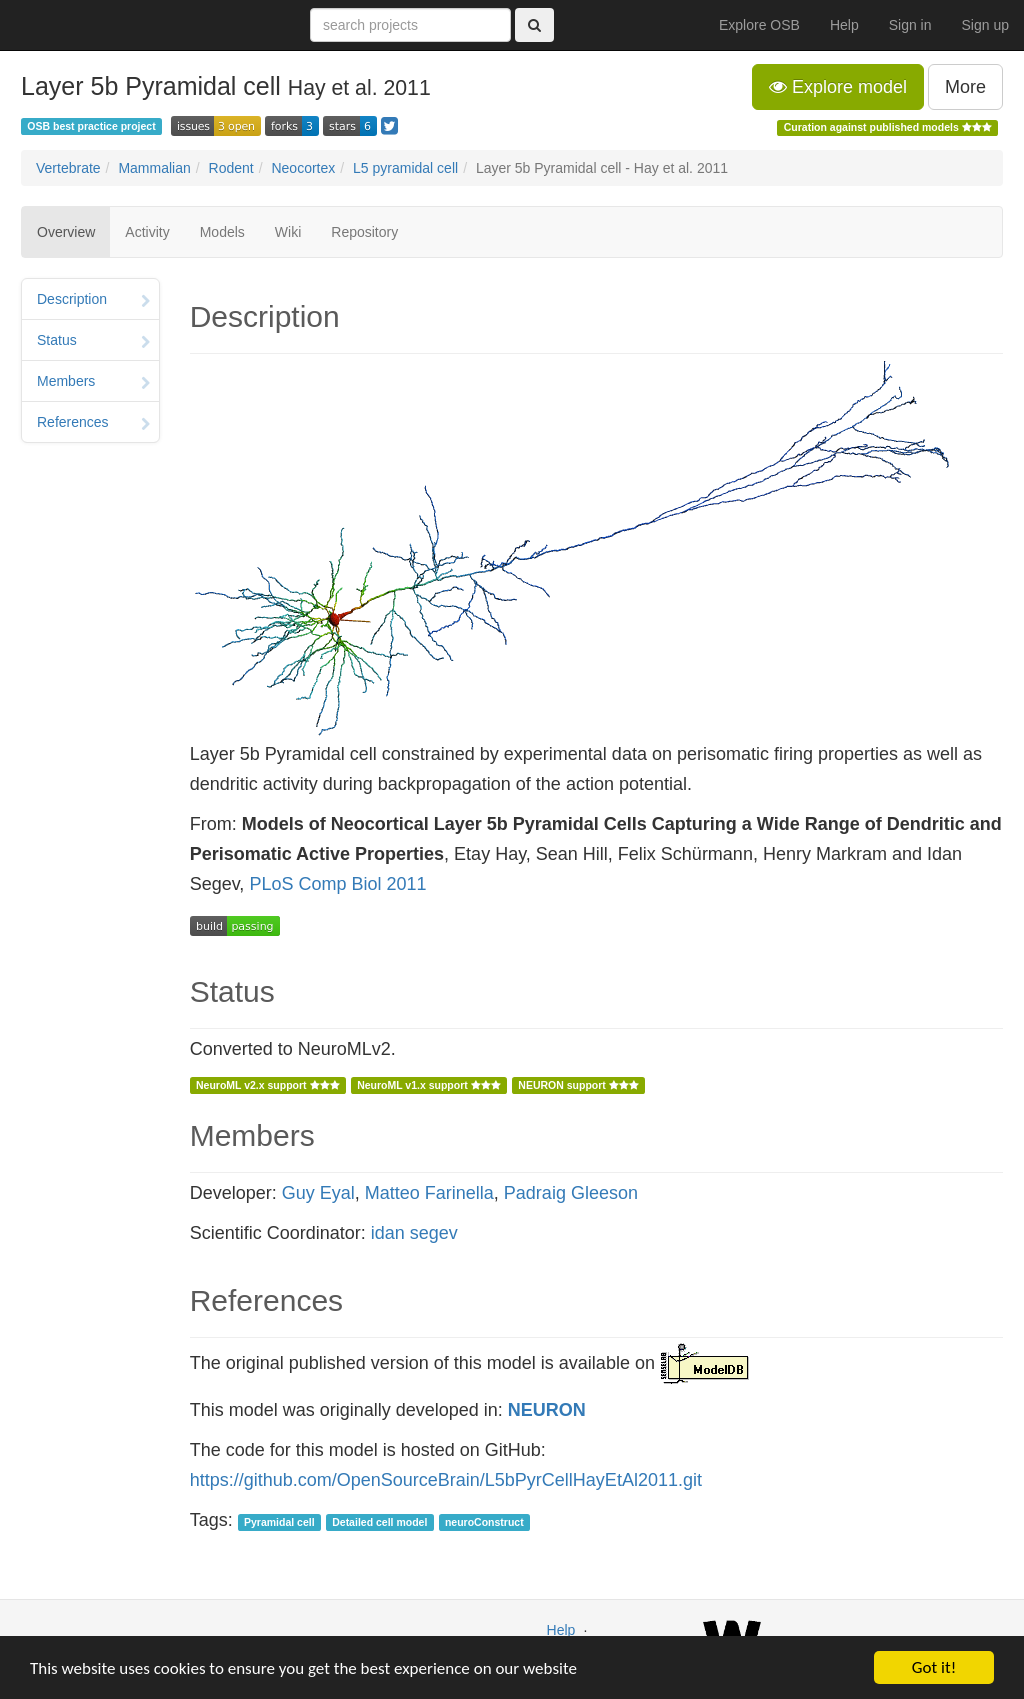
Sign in (910, 25)
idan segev (414, 1233)
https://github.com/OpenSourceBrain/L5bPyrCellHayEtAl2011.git (446, 1480)
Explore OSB (759, 25)
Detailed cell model (379, 1522)
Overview (66, 232)
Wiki (288, 232)
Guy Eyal (318, 1193)
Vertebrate (68, 168)
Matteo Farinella (429, 1193)
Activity (147, 232)
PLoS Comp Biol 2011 (337, 884)
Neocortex (303, 168)
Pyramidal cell (279, 1522)
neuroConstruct (484, 1522)
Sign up (985, 25)
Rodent (231, 168)
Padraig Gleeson (571, 1193)
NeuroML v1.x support (429, 1085)
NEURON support (578, 1085)
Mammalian (154, 168)
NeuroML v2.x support (268, 1085)
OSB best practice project (91, 126)
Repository (364, 232)
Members (93, 383)
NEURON (547, 1410)
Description (93, 301)
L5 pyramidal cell (405, 168)
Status (93, 342)
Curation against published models (888, 127)
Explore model (838, 87)
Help (844, 25)
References (93, 424)
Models (222, 232)
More (965, 87)
